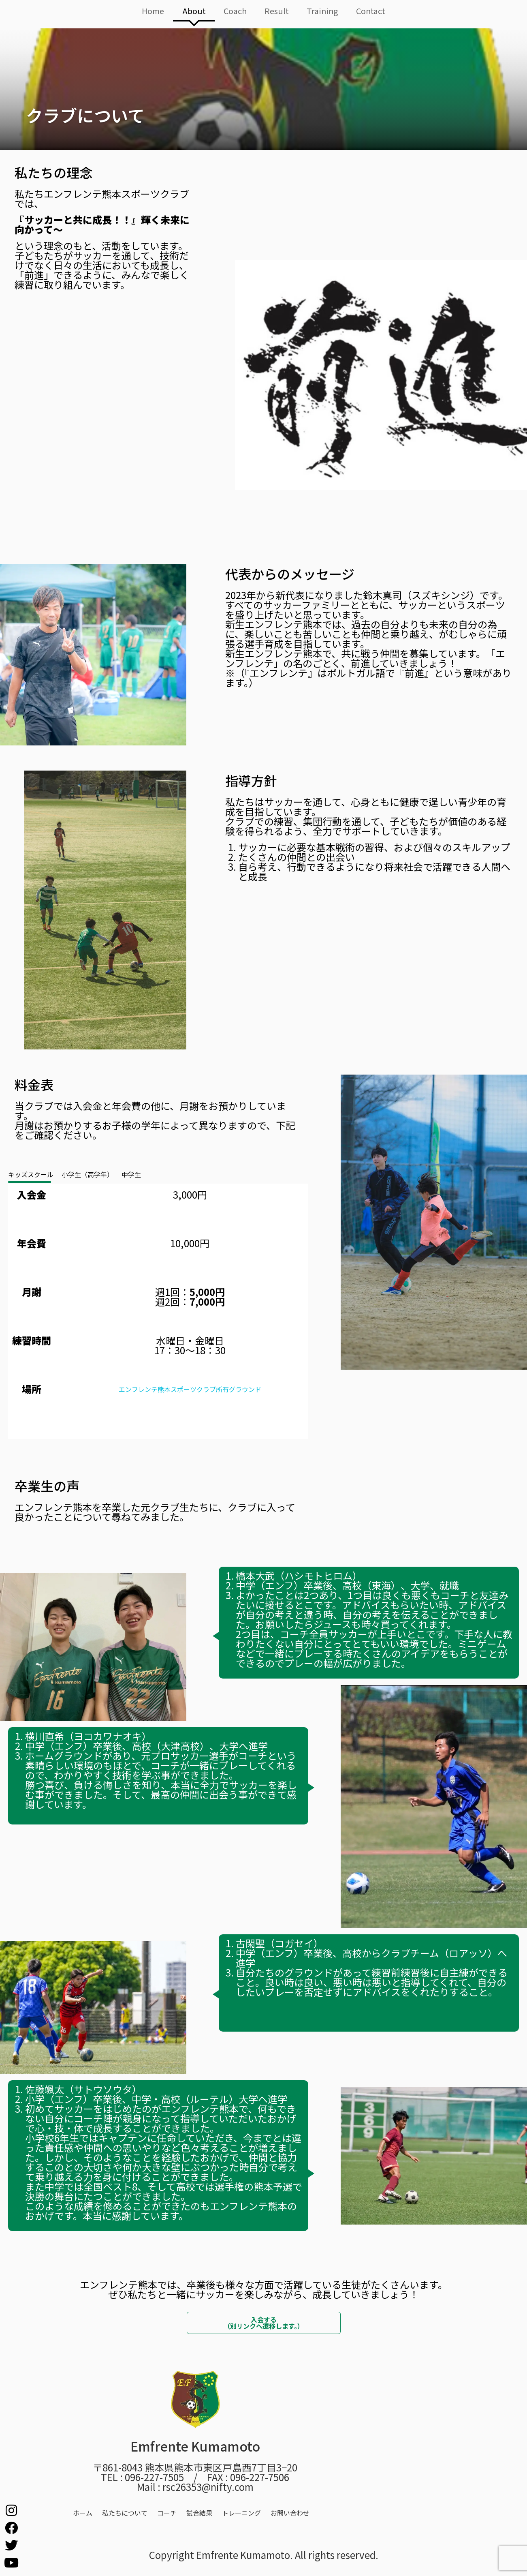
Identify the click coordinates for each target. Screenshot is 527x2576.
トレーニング (241, 2513)
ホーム (82, 2513)
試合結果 (199, 2513)
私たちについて (124, 2513)
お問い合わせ (290, 2513)
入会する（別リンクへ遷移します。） (264, 2323)
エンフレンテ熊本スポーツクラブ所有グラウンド (190, 1389)
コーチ (167, 2513)
